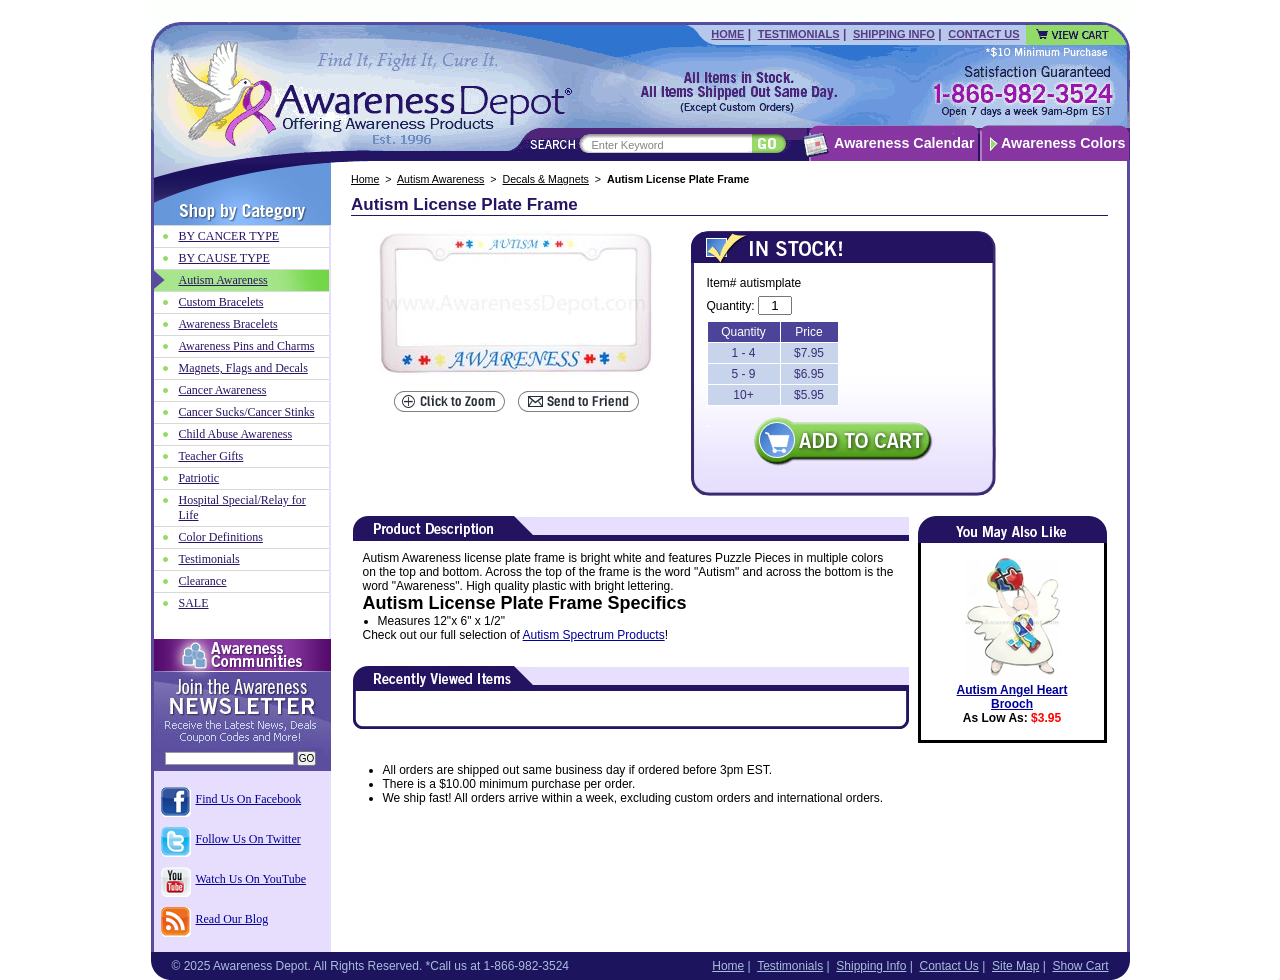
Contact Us (983, 34)
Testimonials (799, 34)
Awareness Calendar (904, 143)
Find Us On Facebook (249, 799)
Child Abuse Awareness (236, 434)
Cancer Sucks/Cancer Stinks (247, 412)
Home (727, 34)
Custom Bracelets (221, 302)
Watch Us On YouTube (251, 879)
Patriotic (199, 478)
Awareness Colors (1063, 143)
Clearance (203, 581)
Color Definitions (221, 537)
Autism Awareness (440, 179)
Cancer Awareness (223, 390)
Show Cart (1080, 966)
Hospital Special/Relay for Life (242, 507)
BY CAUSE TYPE (224, 258)
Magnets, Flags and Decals (243, 368)
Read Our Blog (232, 919)
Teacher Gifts (211, 456)
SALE (194, 603)
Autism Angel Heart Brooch (1012, 697)
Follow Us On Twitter (248, 839)
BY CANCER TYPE (229, 236)
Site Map (1015, 966)
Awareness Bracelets (228, 324)
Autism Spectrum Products (594, 635)
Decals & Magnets (545, 179)
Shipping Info (894, 34)
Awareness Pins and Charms (247, 346)
